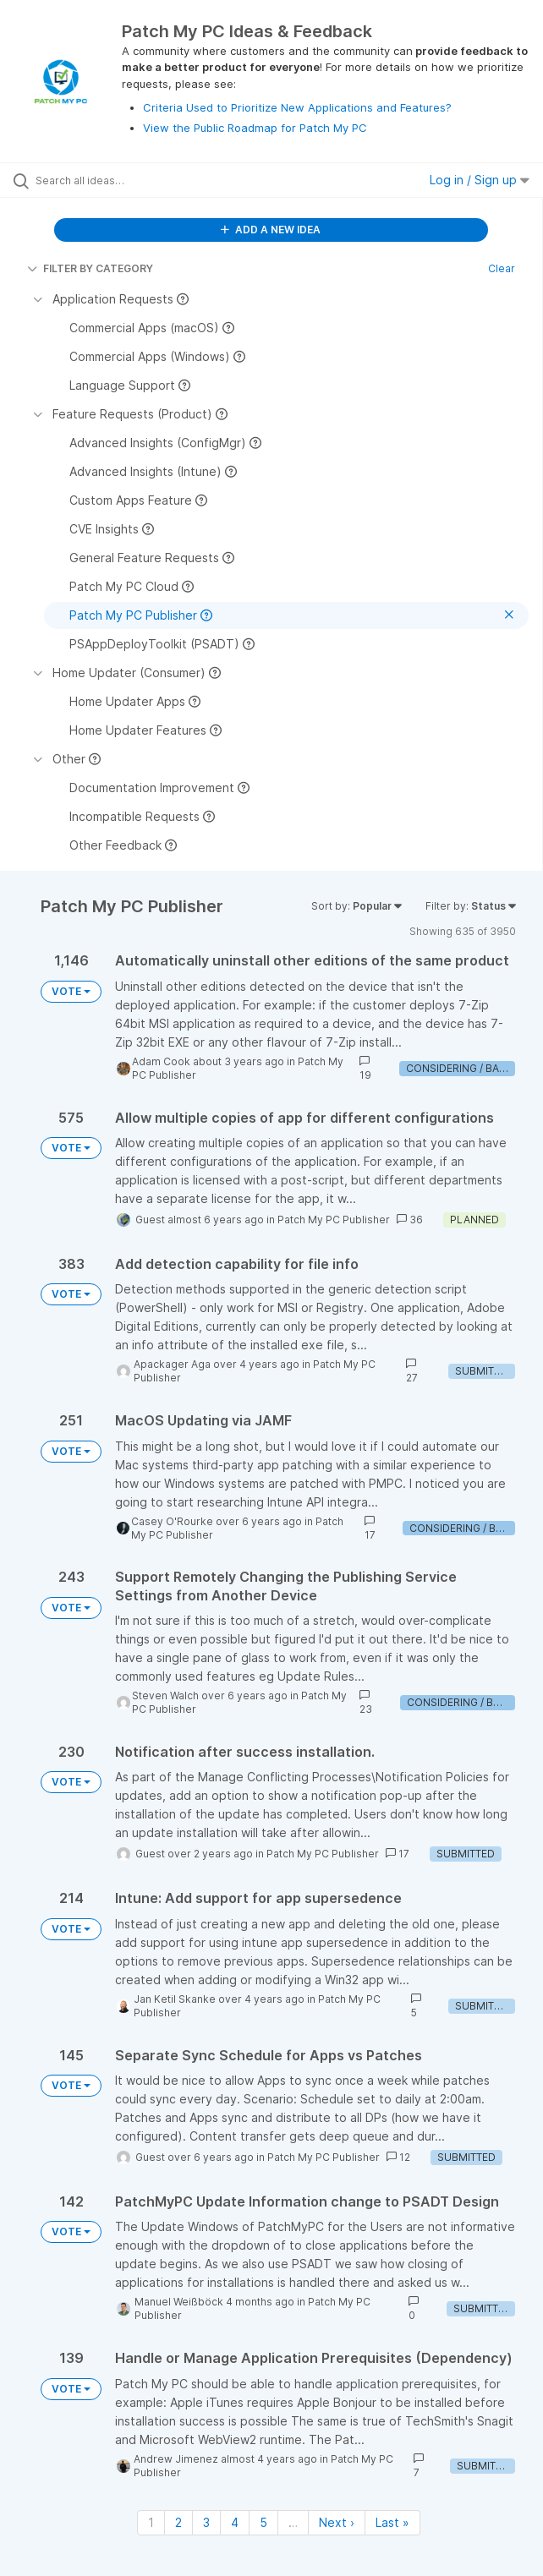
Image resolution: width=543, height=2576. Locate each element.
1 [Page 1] (151, 2522)
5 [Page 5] (263, 2522)
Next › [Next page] (336, 2522)
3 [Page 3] (206, 2522)
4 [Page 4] (235, 2522)
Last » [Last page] (392, 2522)
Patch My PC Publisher (333, 1219)
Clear (501, 268)
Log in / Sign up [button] (479, 179)
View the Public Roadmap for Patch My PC (255, 127)
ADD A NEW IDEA (271, 229)
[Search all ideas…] (131, 180)
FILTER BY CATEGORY (90, 268)
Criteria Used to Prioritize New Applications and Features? (297, 107)
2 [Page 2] (178, 2522)
